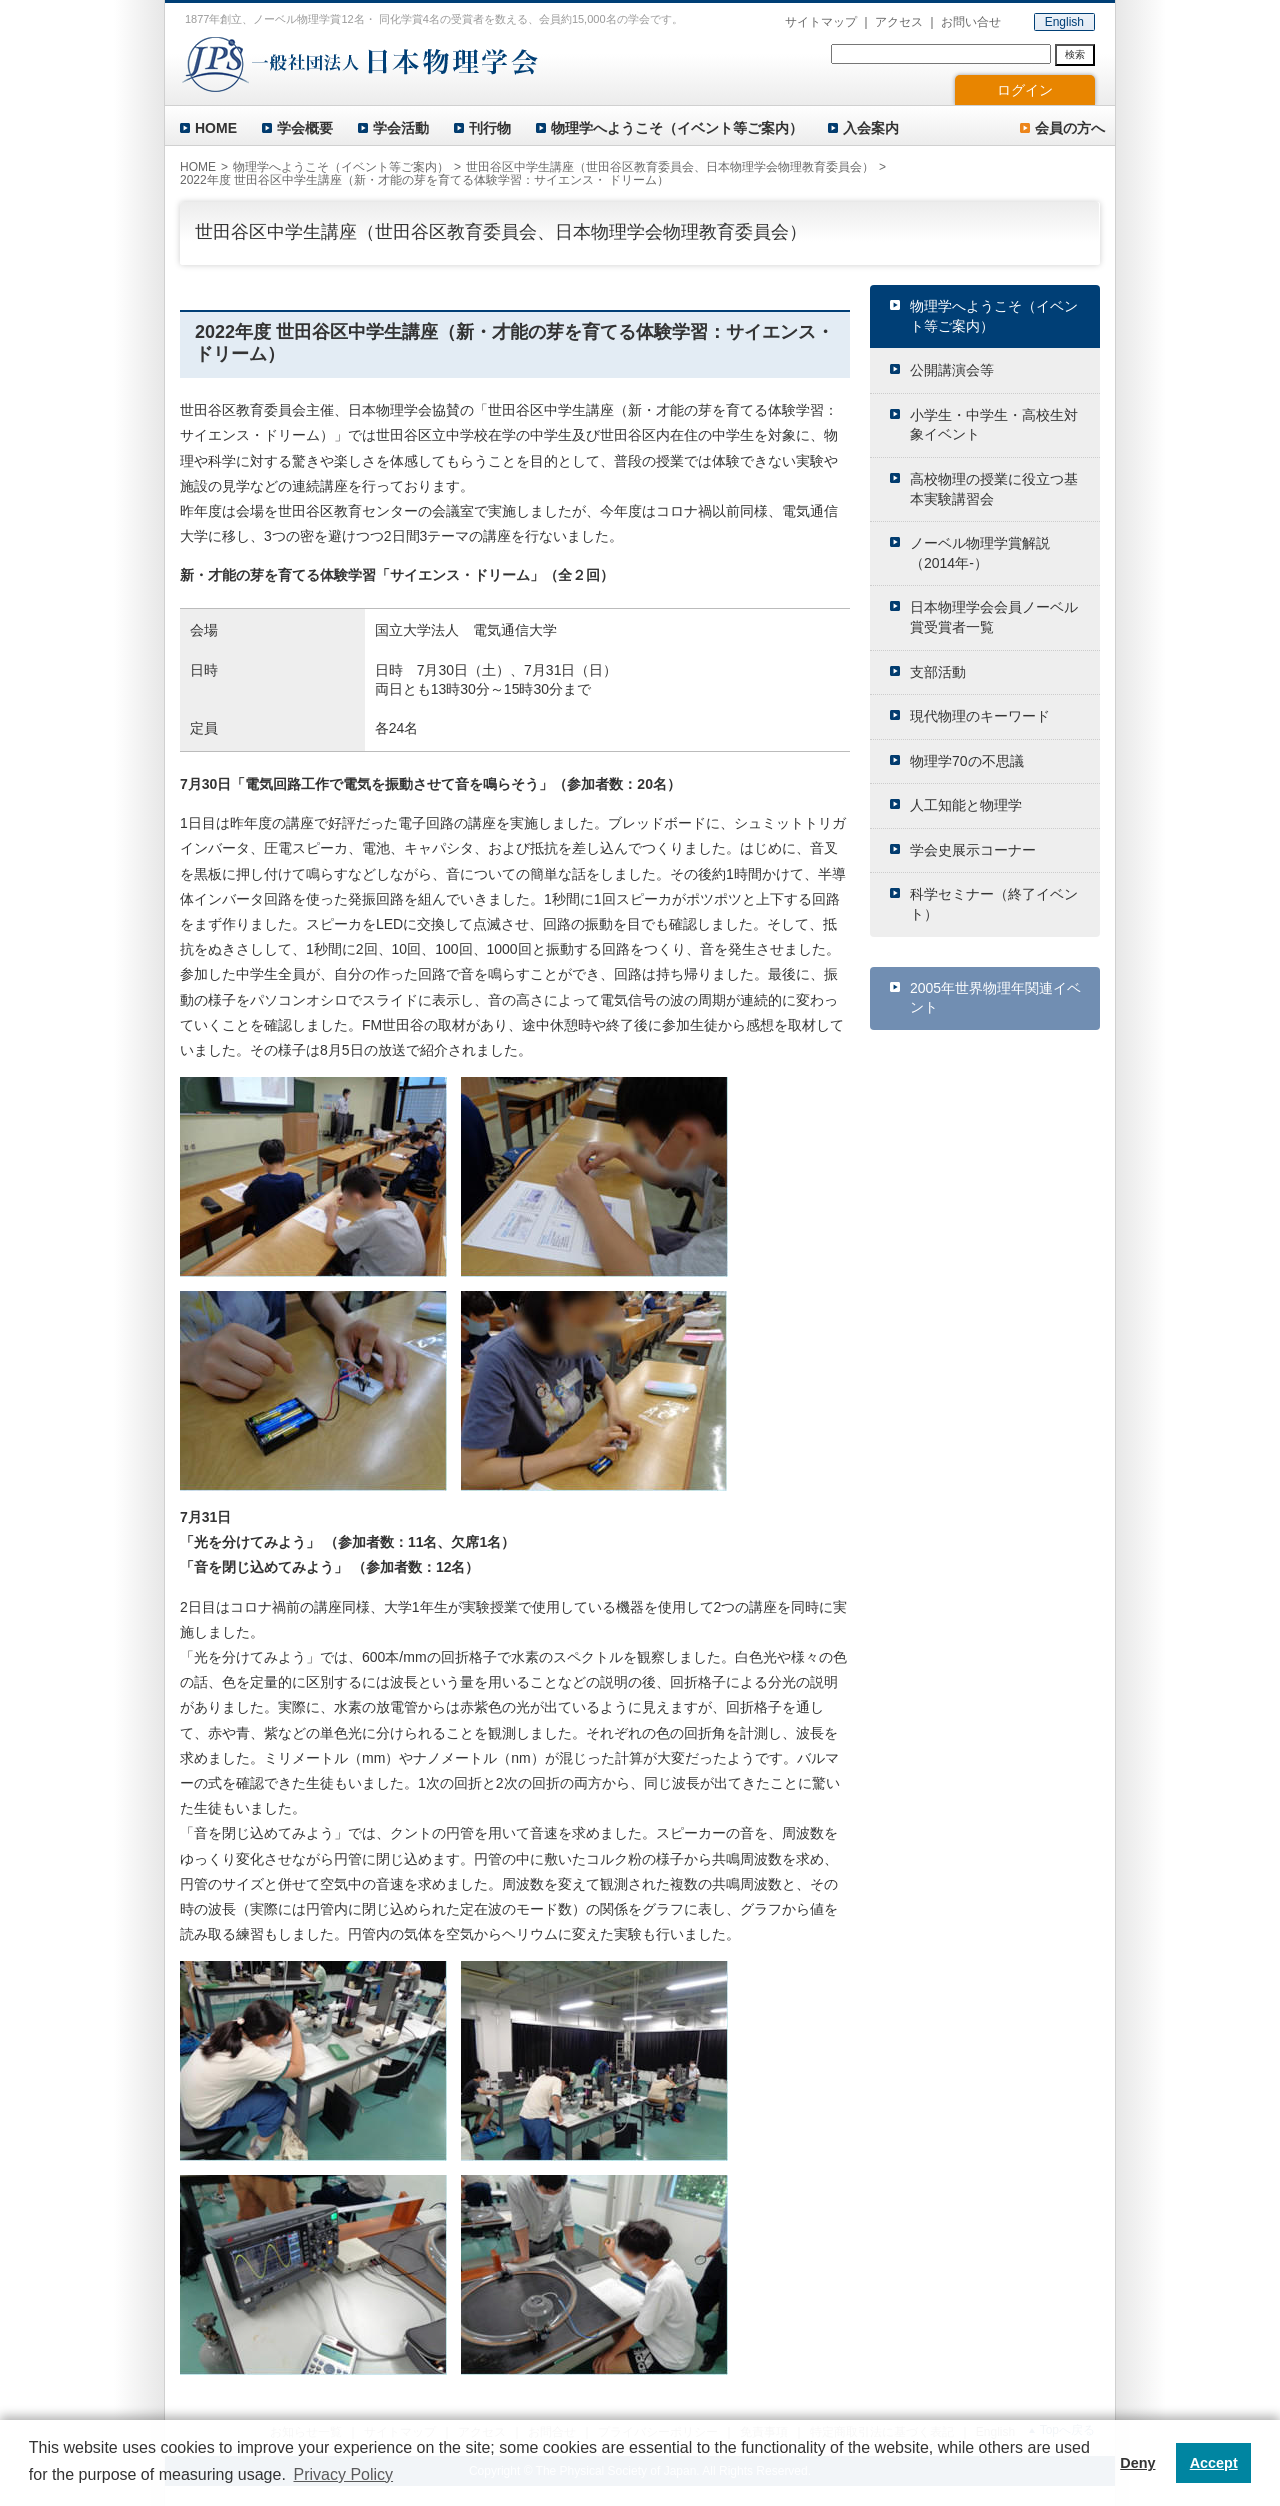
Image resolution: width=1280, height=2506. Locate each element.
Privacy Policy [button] (343, 2474)
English (1064, 22)
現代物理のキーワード (980, 716)
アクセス (899, 22)
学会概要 (305, 128)
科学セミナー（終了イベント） (994, 904)
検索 (1075, 54)
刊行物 (490, 128)
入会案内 (871, 128)
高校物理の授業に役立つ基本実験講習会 (994, 489)
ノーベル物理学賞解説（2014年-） (980, 553)
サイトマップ (821, 22)
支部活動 (938, 672)
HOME (216, 128)
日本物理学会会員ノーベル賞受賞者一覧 (994, 617)
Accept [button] (1214, 2463)
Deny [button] (1137, 2463)
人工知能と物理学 (966, 805)
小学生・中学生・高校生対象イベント (994, 425)
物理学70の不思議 (967, 761)
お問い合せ (971, 22)
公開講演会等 (952, 370)
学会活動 (401, 128)
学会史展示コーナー (973, 850)
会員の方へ (1070, 128)
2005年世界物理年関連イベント (995, 998)
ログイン (1025, 90)
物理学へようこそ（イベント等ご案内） (677, 128)
